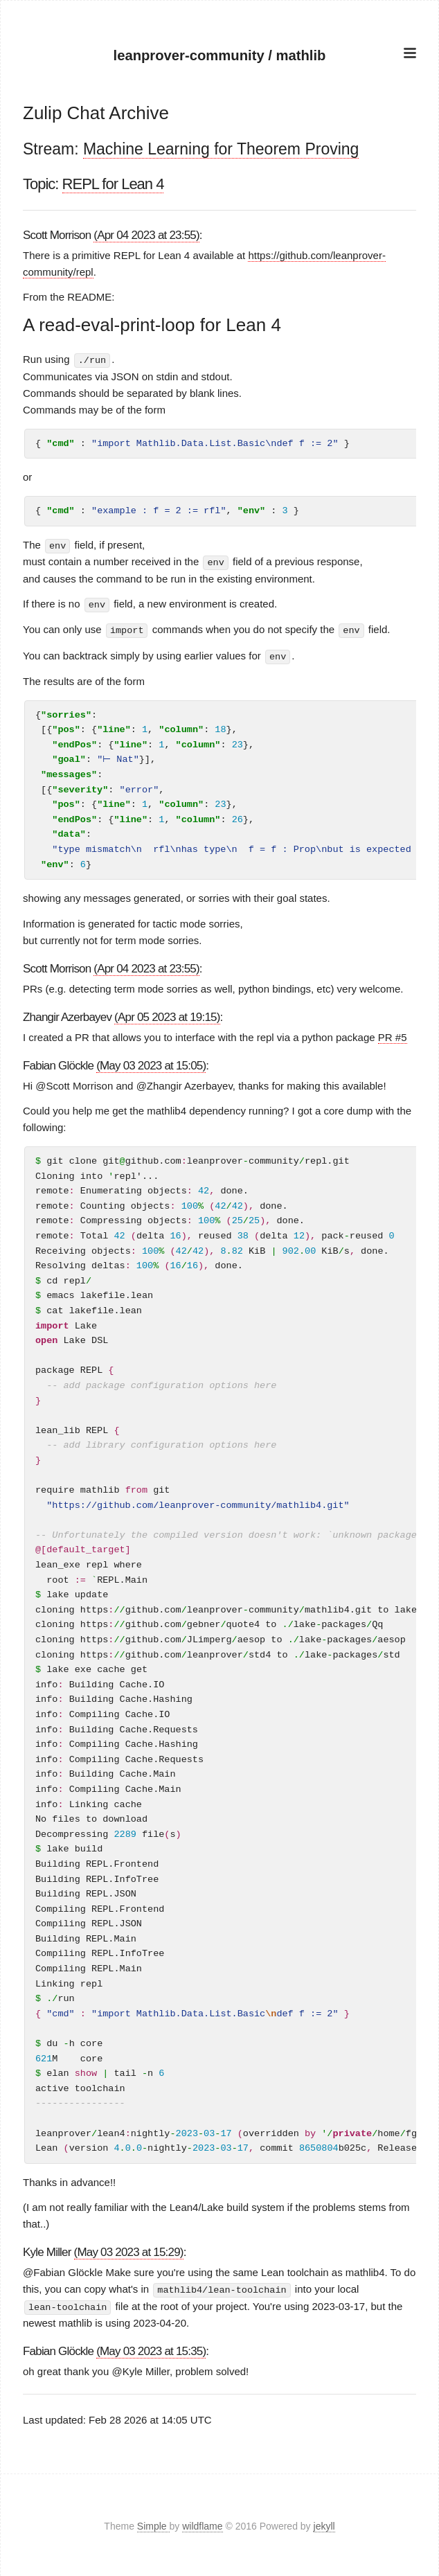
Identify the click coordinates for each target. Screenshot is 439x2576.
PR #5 (392, 1034)
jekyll (324, 2523)
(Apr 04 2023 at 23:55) (146, 235)
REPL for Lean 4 (113, 184)
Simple (153, 2523)
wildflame (202, 2523)
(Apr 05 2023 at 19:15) (167, 1014)
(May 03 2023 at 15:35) (151, 2348)
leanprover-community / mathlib (220, 55)
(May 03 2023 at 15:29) (128, 2250)
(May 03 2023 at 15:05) (151, 1062)
